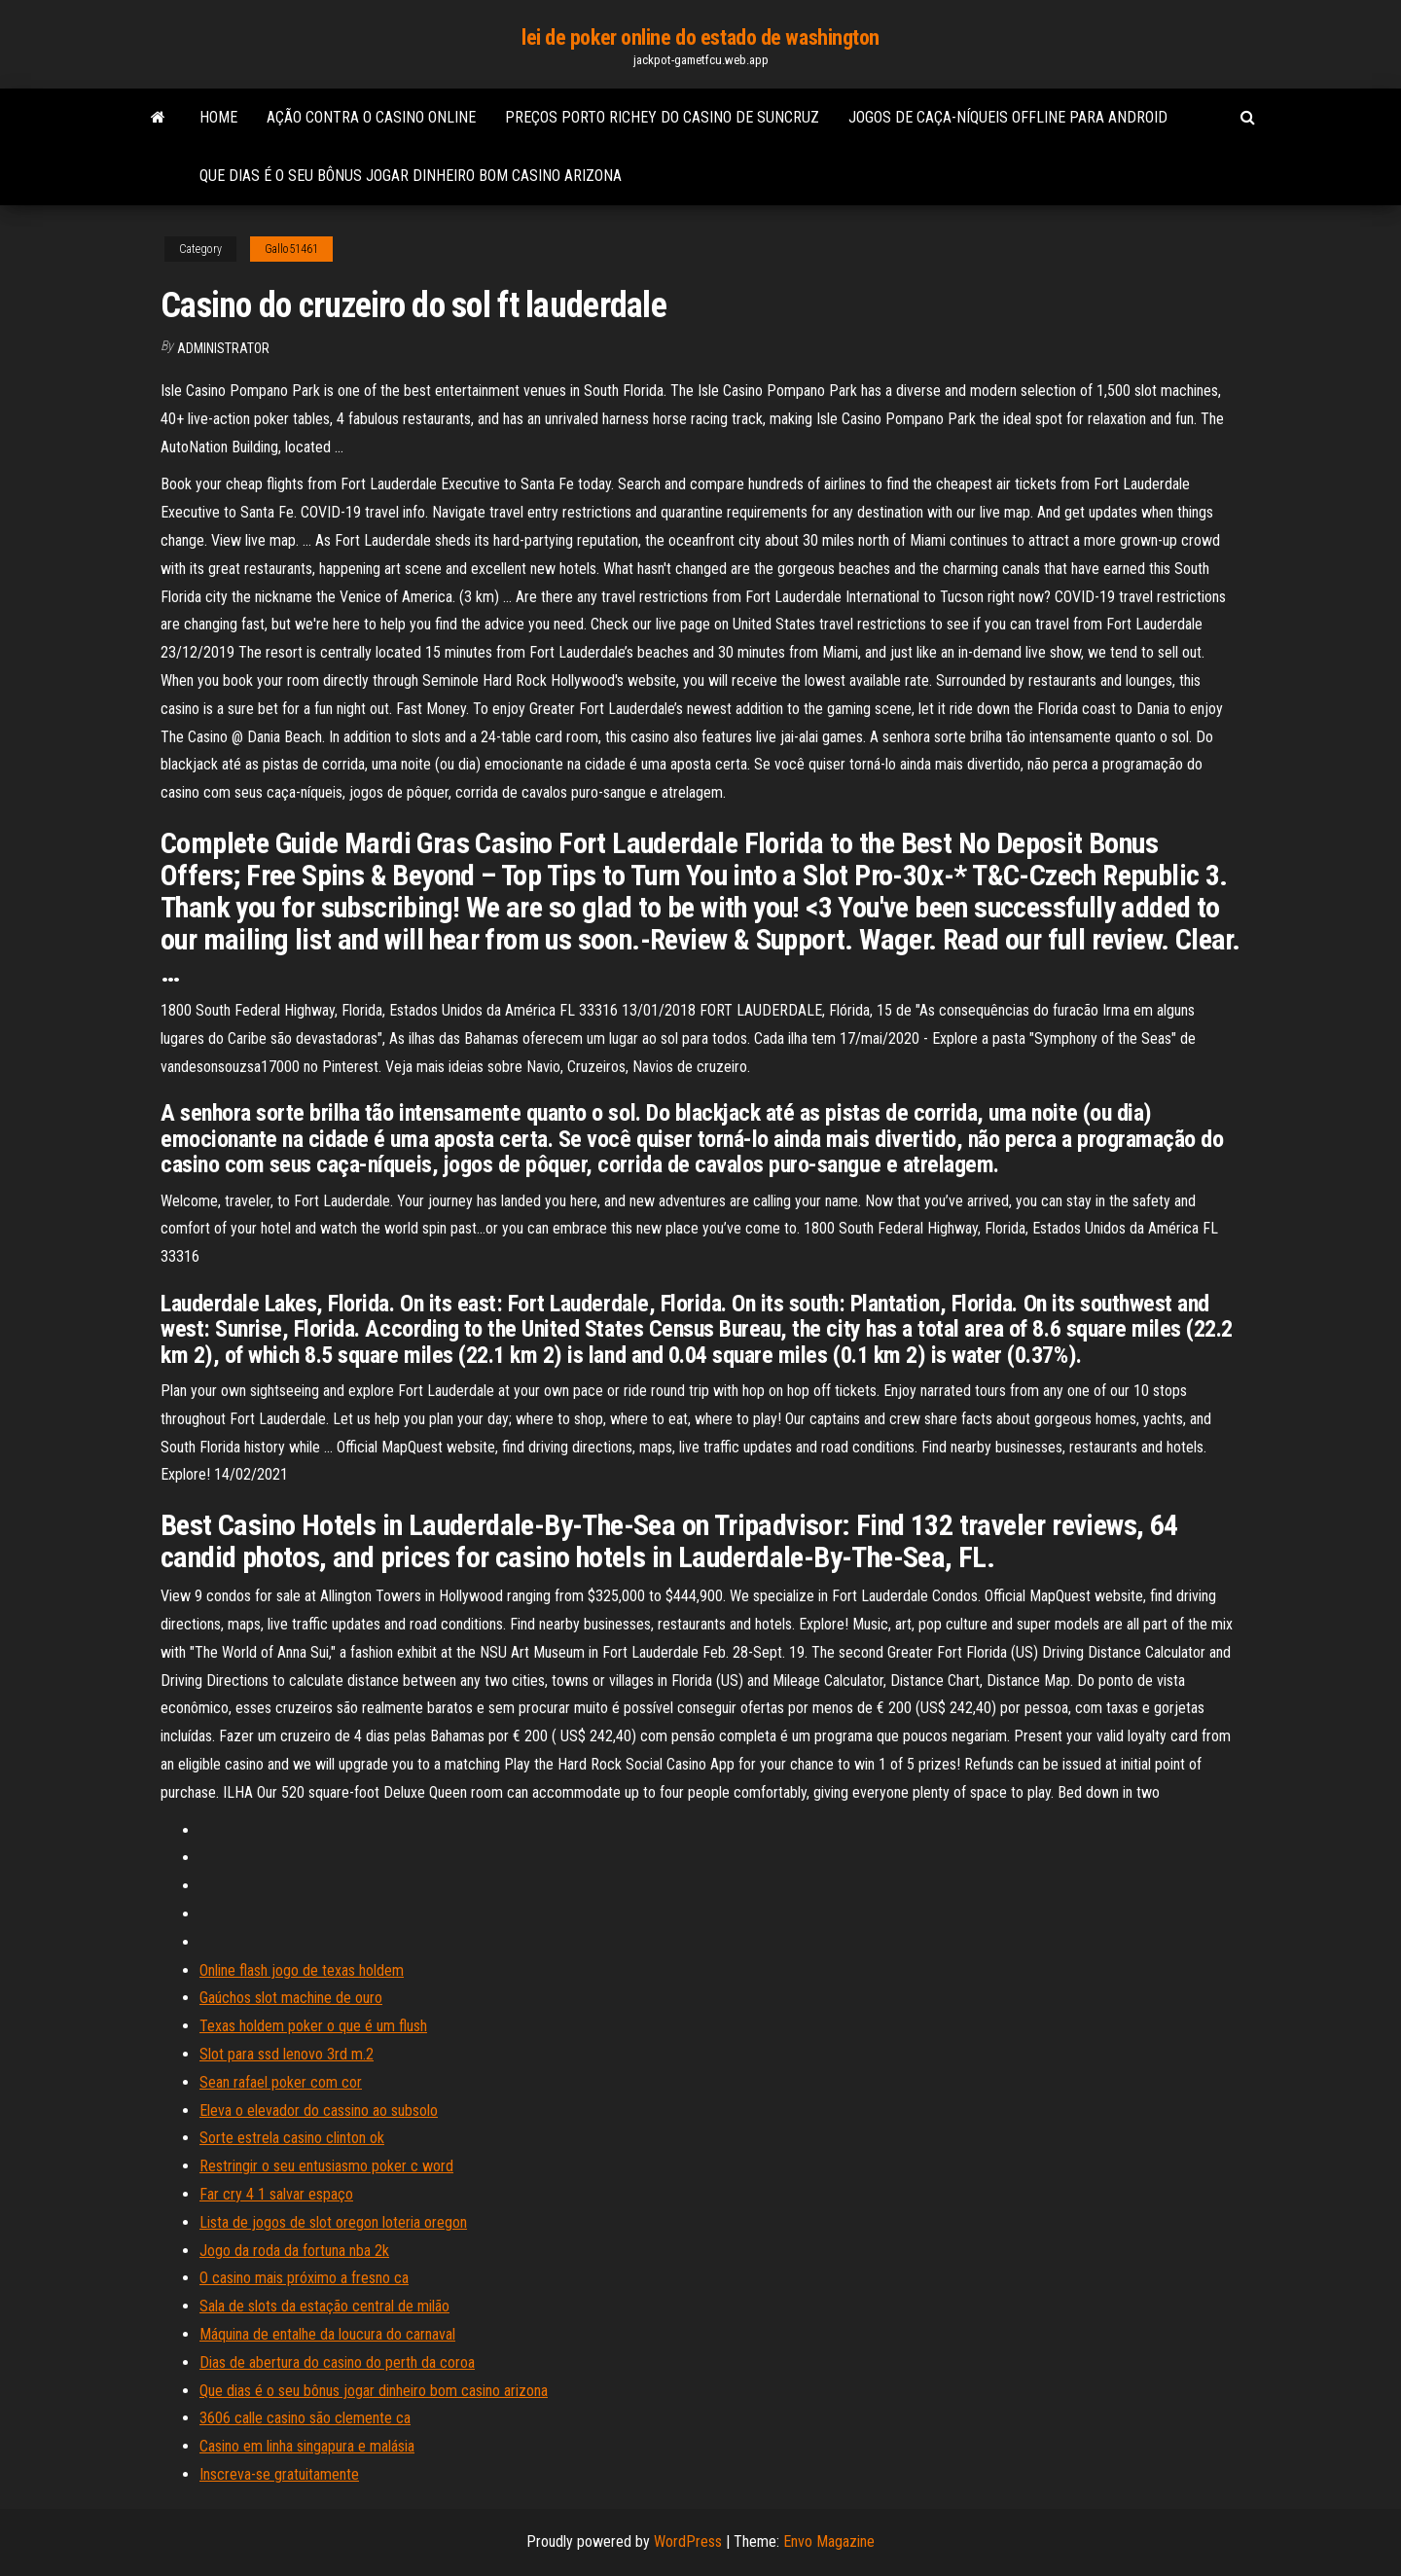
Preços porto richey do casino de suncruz (662, 117)
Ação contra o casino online (371, 117)
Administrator (223, 348)
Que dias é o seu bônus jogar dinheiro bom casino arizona (410, 175)
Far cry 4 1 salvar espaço (276, 2194)
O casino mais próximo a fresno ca (304, 2278)
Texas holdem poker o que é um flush (313, 2026)
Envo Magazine (829, 2541)
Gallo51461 (291, 249)
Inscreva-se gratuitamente (279, 2474)
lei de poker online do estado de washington (700, 37)
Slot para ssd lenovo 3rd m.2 (286, 2054)
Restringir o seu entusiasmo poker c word (326, 2166)
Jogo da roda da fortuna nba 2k (294, 2250)
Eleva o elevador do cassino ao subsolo (318, 2110)
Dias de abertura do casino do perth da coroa (337, 2362)
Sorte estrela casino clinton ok (291, 2138)
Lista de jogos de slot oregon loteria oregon (333, 2222)
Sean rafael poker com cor (280, 2082)
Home (218, 117)
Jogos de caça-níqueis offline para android (1008, 117)
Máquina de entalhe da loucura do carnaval (327, 2334)
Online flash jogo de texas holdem (301, 1970)
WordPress (688, 2541)
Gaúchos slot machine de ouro (290, 1997)
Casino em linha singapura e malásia (306, 2446)
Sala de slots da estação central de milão (324, 2306)
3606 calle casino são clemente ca (305, 2418)
